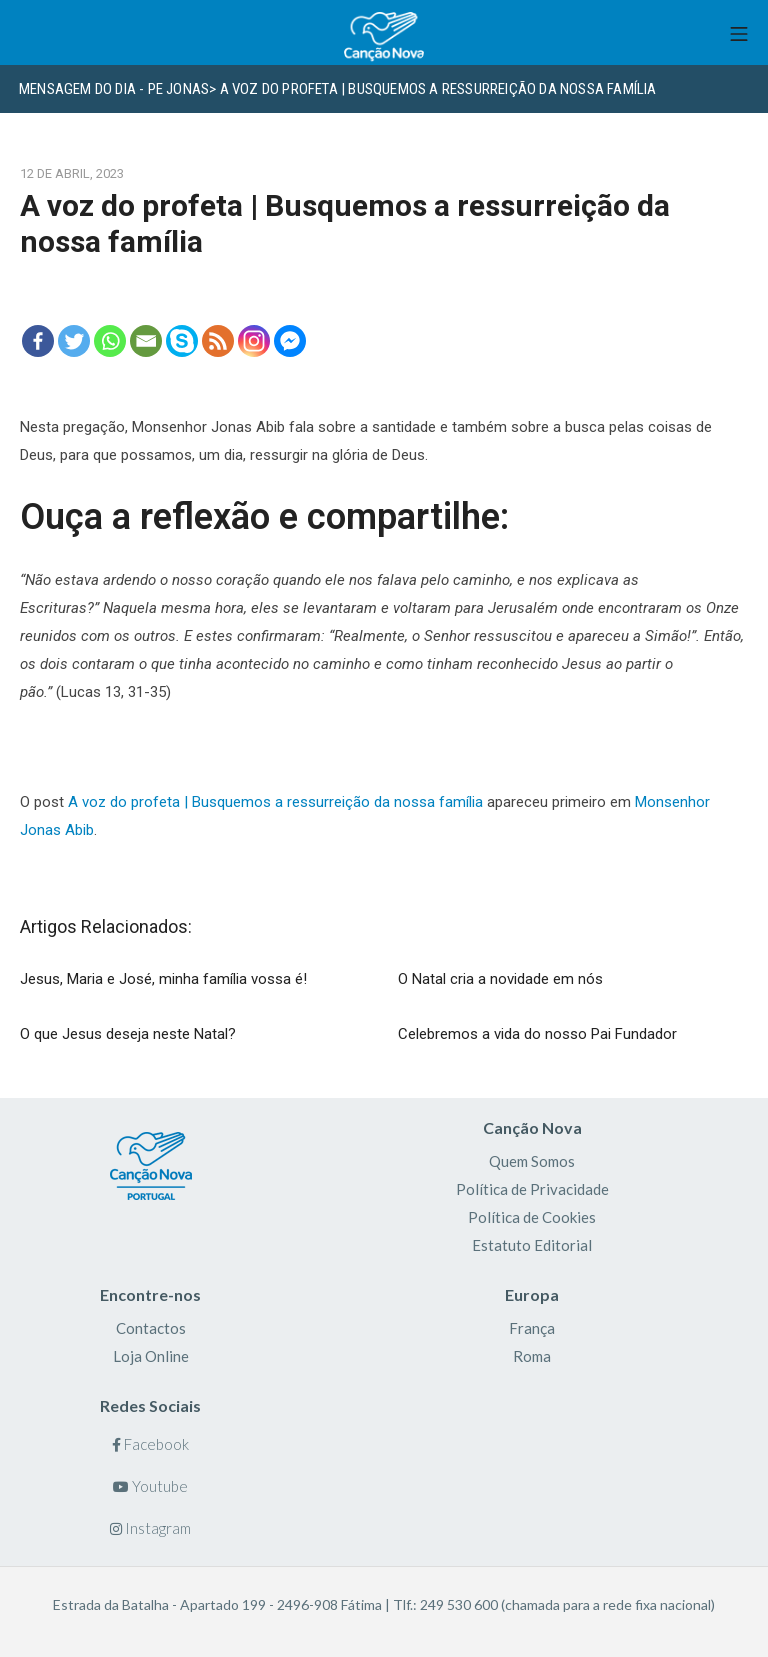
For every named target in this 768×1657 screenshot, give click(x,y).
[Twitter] (74, 341)
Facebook (150, 1444)
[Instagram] (254, 341)
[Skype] (182, 341)
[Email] (146, 341)
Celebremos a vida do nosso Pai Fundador (537, 1034)
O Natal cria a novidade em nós (500, 979)
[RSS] (218, 341)
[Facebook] (38, 341)
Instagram (150, 1528)
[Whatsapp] (110, 341)
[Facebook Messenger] (290, 341)
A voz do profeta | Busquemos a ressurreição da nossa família (275, 802)
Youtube (150, 1486)
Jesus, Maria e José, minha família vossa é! (163, 979)
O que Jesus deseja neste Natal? (128, 1034)
